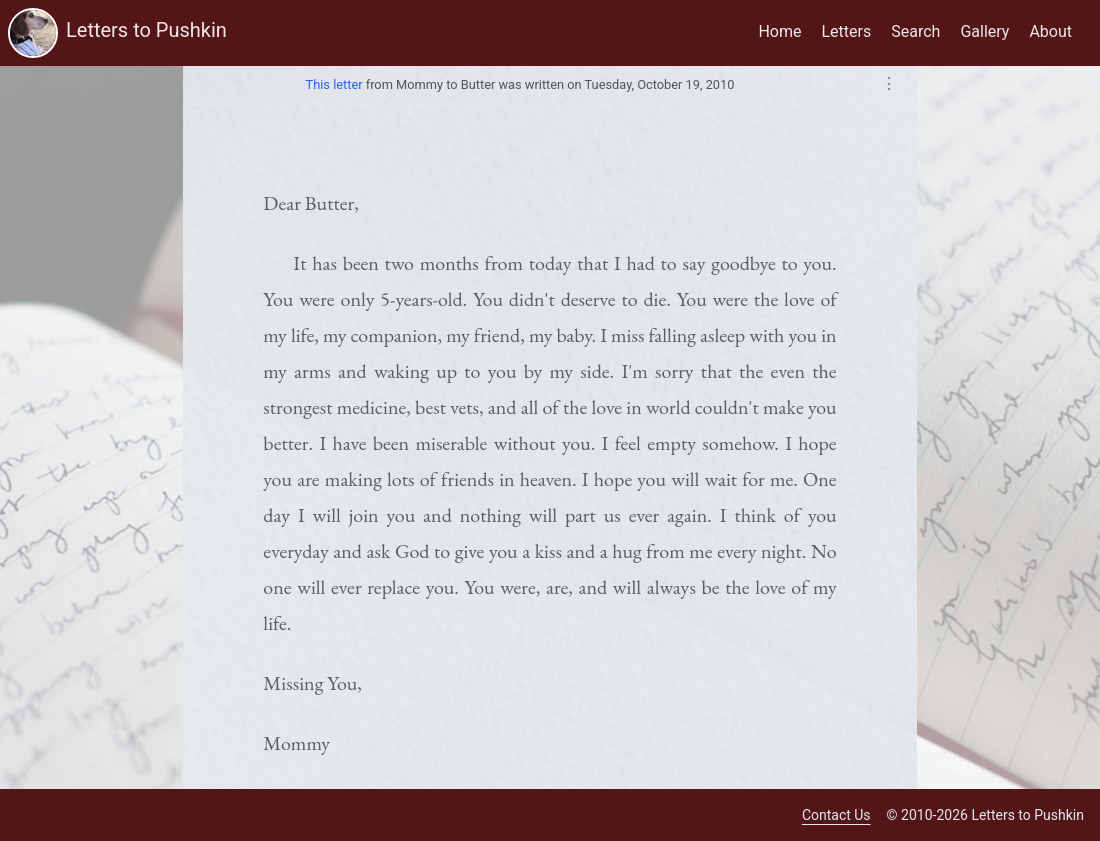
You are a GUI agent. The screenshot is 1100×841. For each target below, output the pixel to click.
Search (915, 31)
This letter (334, 84)
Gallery (984, 31)
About (1050, 31)
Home (779, 31)
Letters (847, 31)
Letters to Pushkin (146, 30)
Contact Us (836, 815)
